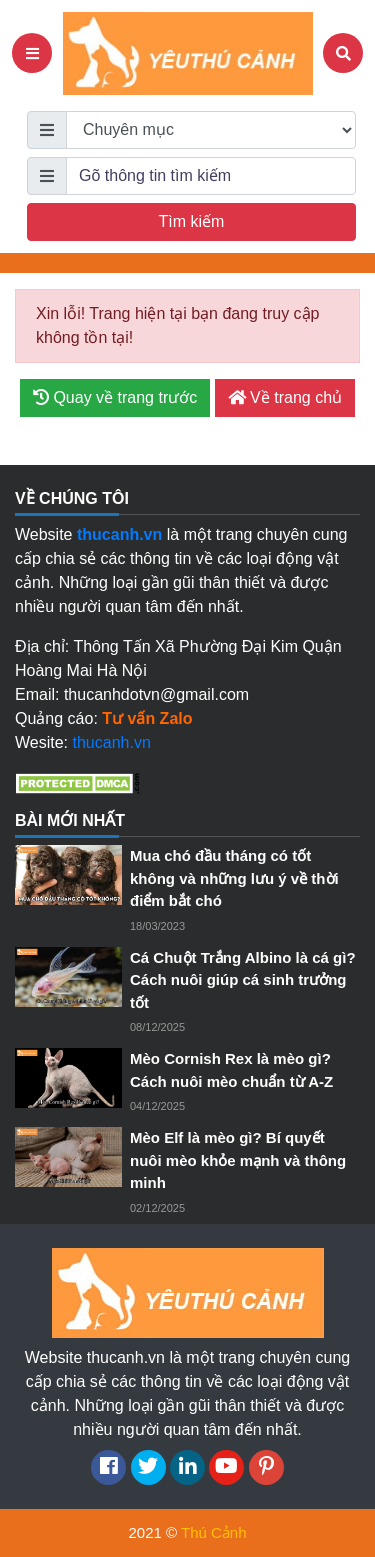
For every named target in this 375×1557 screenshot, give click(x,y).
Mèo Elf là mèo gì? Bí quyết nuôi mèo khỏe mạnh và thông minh (238, 1160)
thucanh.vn (112, 742)
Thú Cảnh (214, 1532)
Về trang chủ (285, 397)
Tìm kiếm (192, 221)
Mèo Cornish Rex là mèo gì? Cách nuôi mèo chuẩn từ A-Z (231, 1070)
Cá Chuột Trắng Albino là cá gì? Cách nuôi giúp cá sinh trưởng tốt (243, 980)
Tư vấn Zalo (147, 718)
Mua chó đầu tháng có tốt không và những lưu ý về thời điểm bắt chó (234, 878)
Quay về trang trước (115, 397)
